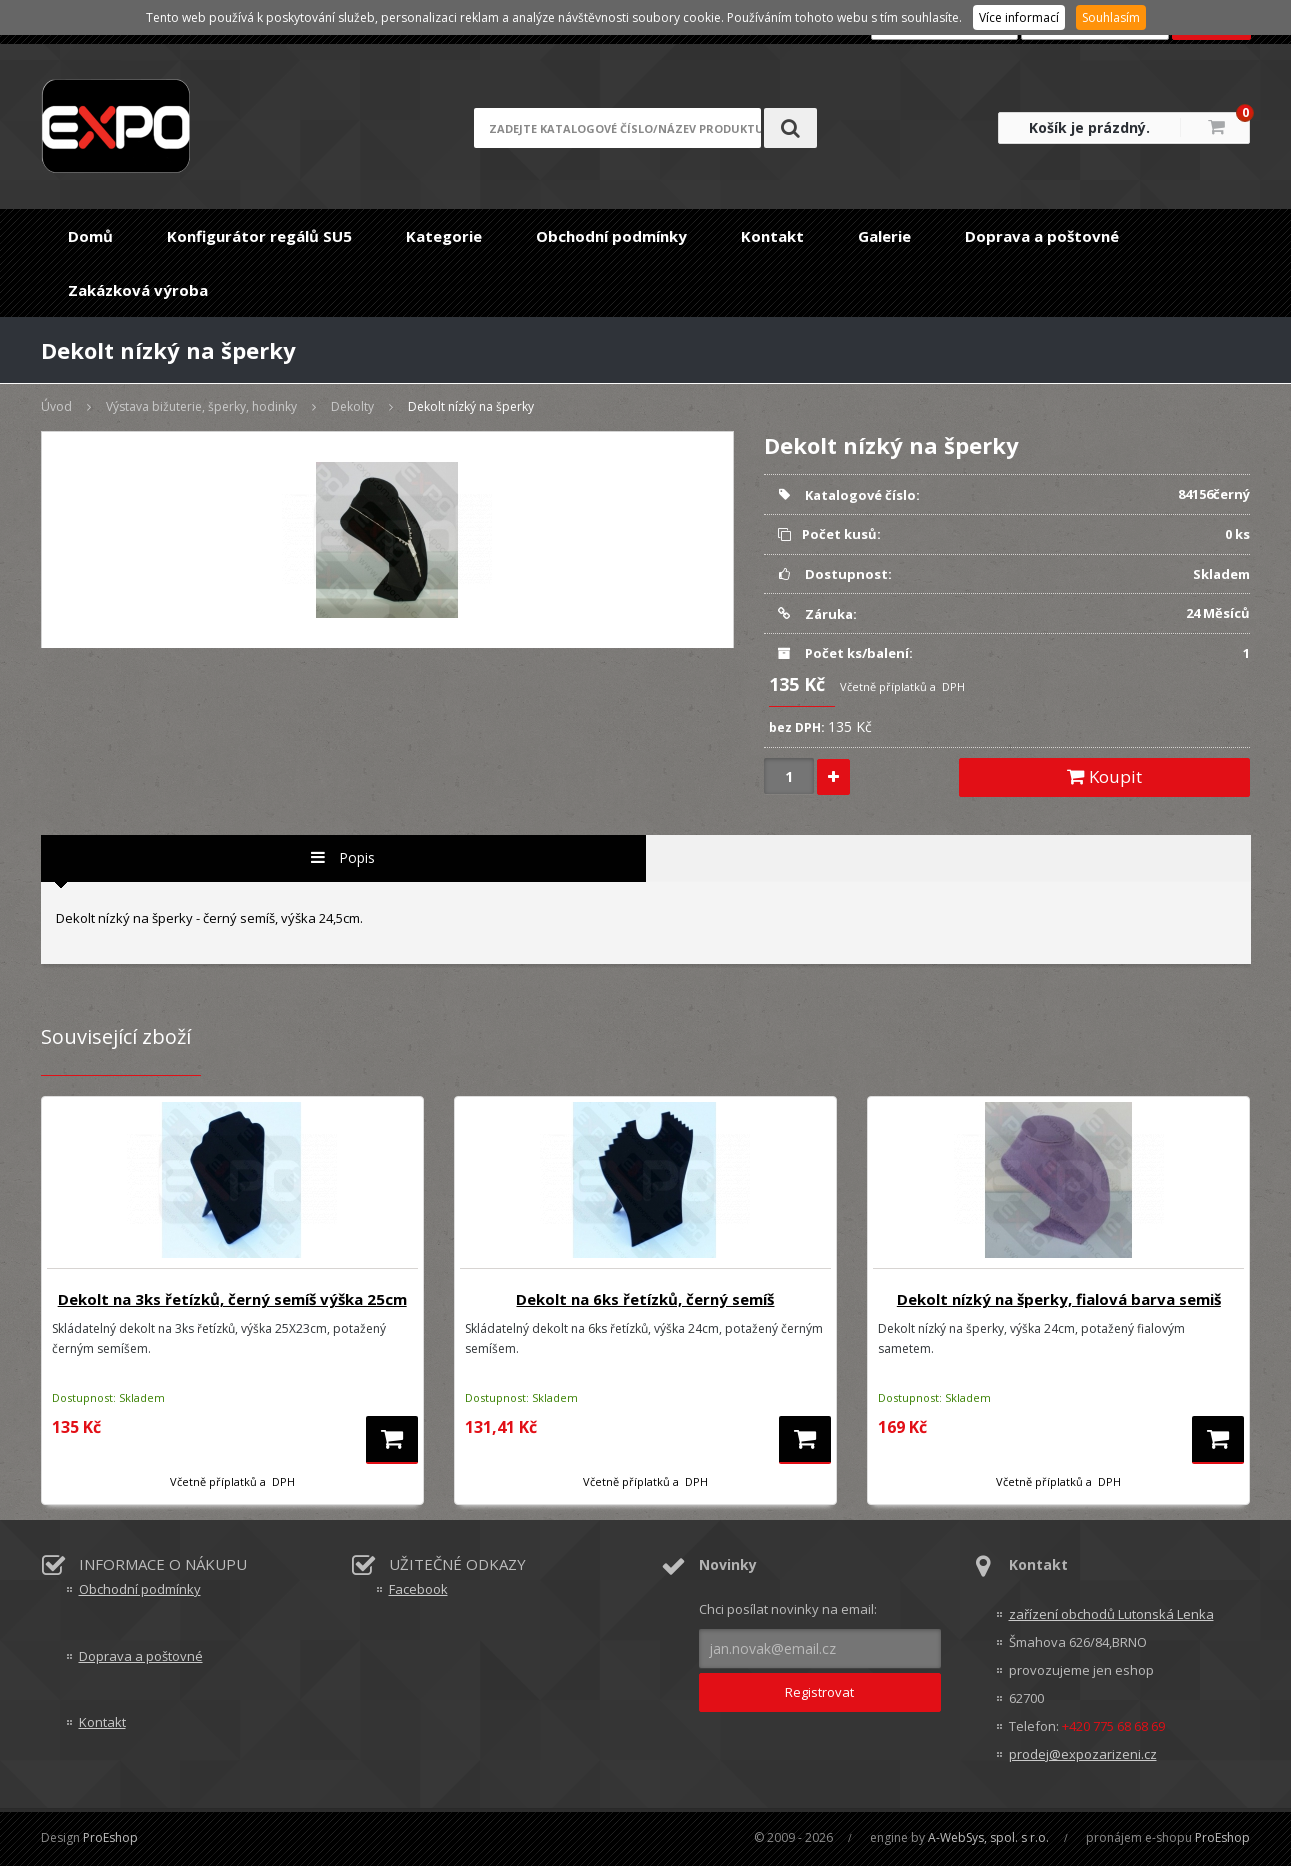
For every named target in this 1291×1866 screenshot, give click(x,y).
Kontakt (772, 236)
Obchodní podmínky (611, 236)
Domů (90, 236)
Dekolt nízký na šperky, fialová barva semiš (1059, 1299)
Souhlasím (1111, 17)
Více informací (1019, 17)
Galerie (884, 236)
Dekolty (352, 406)
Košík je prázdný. (1089, 127)
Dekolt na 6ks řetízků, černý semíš (645, 1299)
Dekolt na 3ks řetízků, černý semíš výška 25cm (232, 1299)
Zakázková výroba (138, 290)
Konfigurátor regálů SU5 (259, 236)
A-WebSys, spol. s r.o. (988, 1837)
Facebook (418, 1589)
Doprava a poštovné (1042, 236)
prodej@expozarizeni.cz (1083, 1754)
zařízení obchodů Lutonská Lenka (1111, 1614)
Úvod (56, 406)
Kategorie (444, 236)
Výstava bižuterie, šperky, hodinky (201, 406)
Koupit (1104, 776)
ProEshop (110, 1837)
